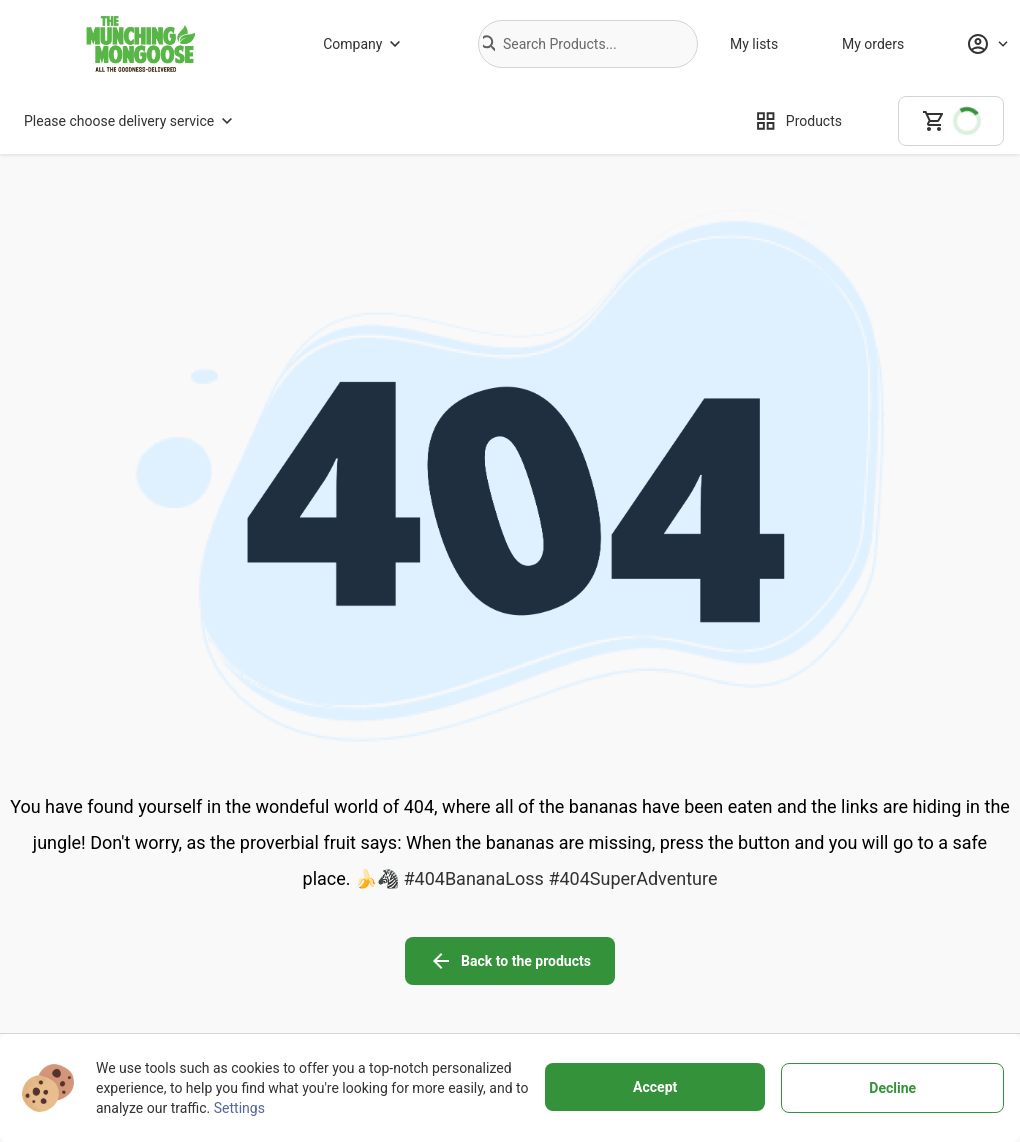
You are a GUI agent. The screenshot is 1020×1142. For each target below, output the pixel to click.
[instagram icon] (828, 939)
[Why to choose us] (310, 983)
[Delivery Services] (461, 955)
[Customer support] (461, 1011)
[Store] (310, 1011)
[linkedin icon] (940, 939)
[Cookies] (634, 1011)
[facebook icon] (772, 939)
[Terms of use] (634, 955)
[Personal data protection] (634, 983)
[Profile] (987, 44)
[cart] (951, 121)
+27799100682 (145, 1009)
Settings (239, 1108)
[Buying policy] (461, 983)
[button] (489, 44)
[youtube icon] (884, 939)
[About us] (310, 955)
